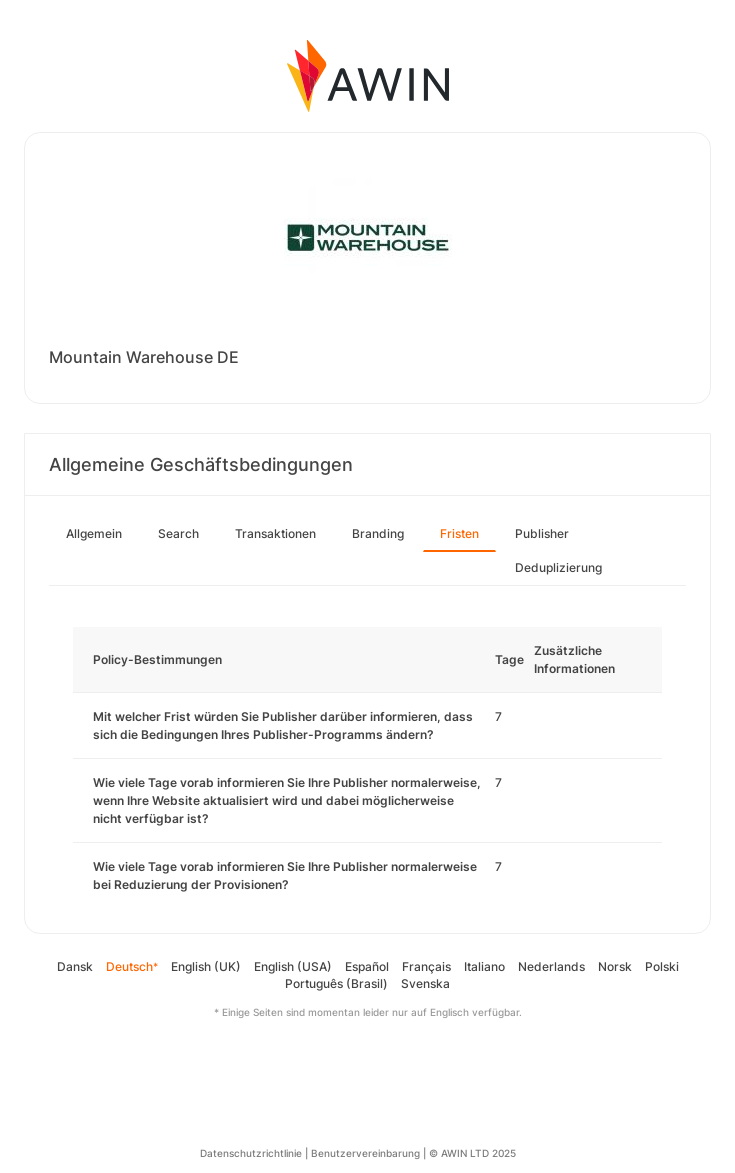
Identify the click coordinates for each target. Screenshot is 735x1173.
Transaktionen (275, 533)
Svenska (425, 983)
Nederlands (551, 966)
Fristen (459, 533)
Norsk (615, 966)
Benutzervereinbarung (365, 1153)
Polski (662, 966)
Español (367, 966)
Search (178, 533)
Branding (378, 533)
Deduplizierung (558, 567)
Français (426, 966)
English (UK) (206, 966)
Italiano (484, 966)
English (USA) (293, 966)
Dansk (75, 966)
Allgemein (94, 533)
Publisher (542, 533)
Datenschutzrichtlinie (251, 1153)
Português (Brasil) (336, 983)
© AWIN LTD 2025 (472, 1153)
